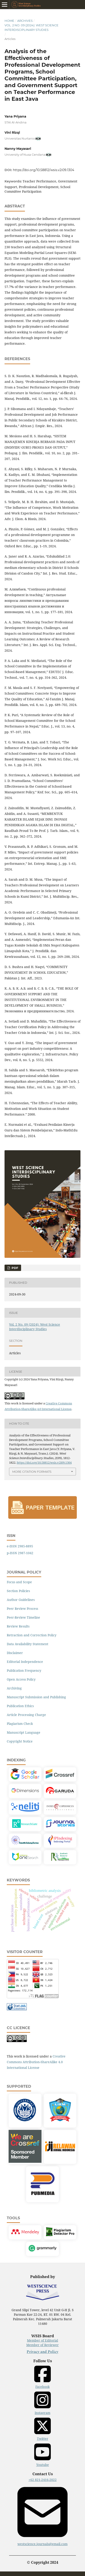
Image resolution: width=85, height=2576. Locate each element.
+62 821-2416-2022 (43, 2480)
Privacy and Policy (42, 2352)
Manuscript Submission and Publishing (36, 1697)
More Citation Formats (31, 1471)
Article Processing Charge (26, 1715)
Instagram (42, 2402)
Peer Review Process (22, 1608)
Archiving (14, 1688)
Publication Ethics (20, 1706)
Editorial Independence (25, 1661)
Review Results (18, 1626)
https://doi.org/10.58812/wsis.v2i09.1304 (43, 170)
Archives (25, 20)
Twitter (42, 2428)
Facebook (42, 2377)
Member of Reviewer (42, 2345)
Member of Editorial (42, 2340)
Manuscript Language (23, 1732)
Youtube (42, 2454)
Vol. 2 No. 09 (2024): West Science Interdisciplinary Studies (31, 27)
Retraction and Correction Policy (31, 1635)
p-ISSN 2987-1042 (20, 1553)
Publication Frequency (24, 1670)
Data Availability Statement (27, 1644)
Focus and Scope (19, 1582)
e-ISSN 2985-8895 (20, 1546)
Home (9, 20)
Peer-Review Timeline (23, 1617)
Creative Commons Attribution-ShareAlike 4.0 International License (36, 2062)
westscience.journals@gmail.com (42, 2514)
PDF (14, 1268)
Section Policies (18, 1591)
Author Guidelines (21, 1600)
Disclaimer (15, 1653)
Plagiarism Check (20, 1723)
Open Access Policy (21, 1679)
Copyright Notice (20, 1741)
